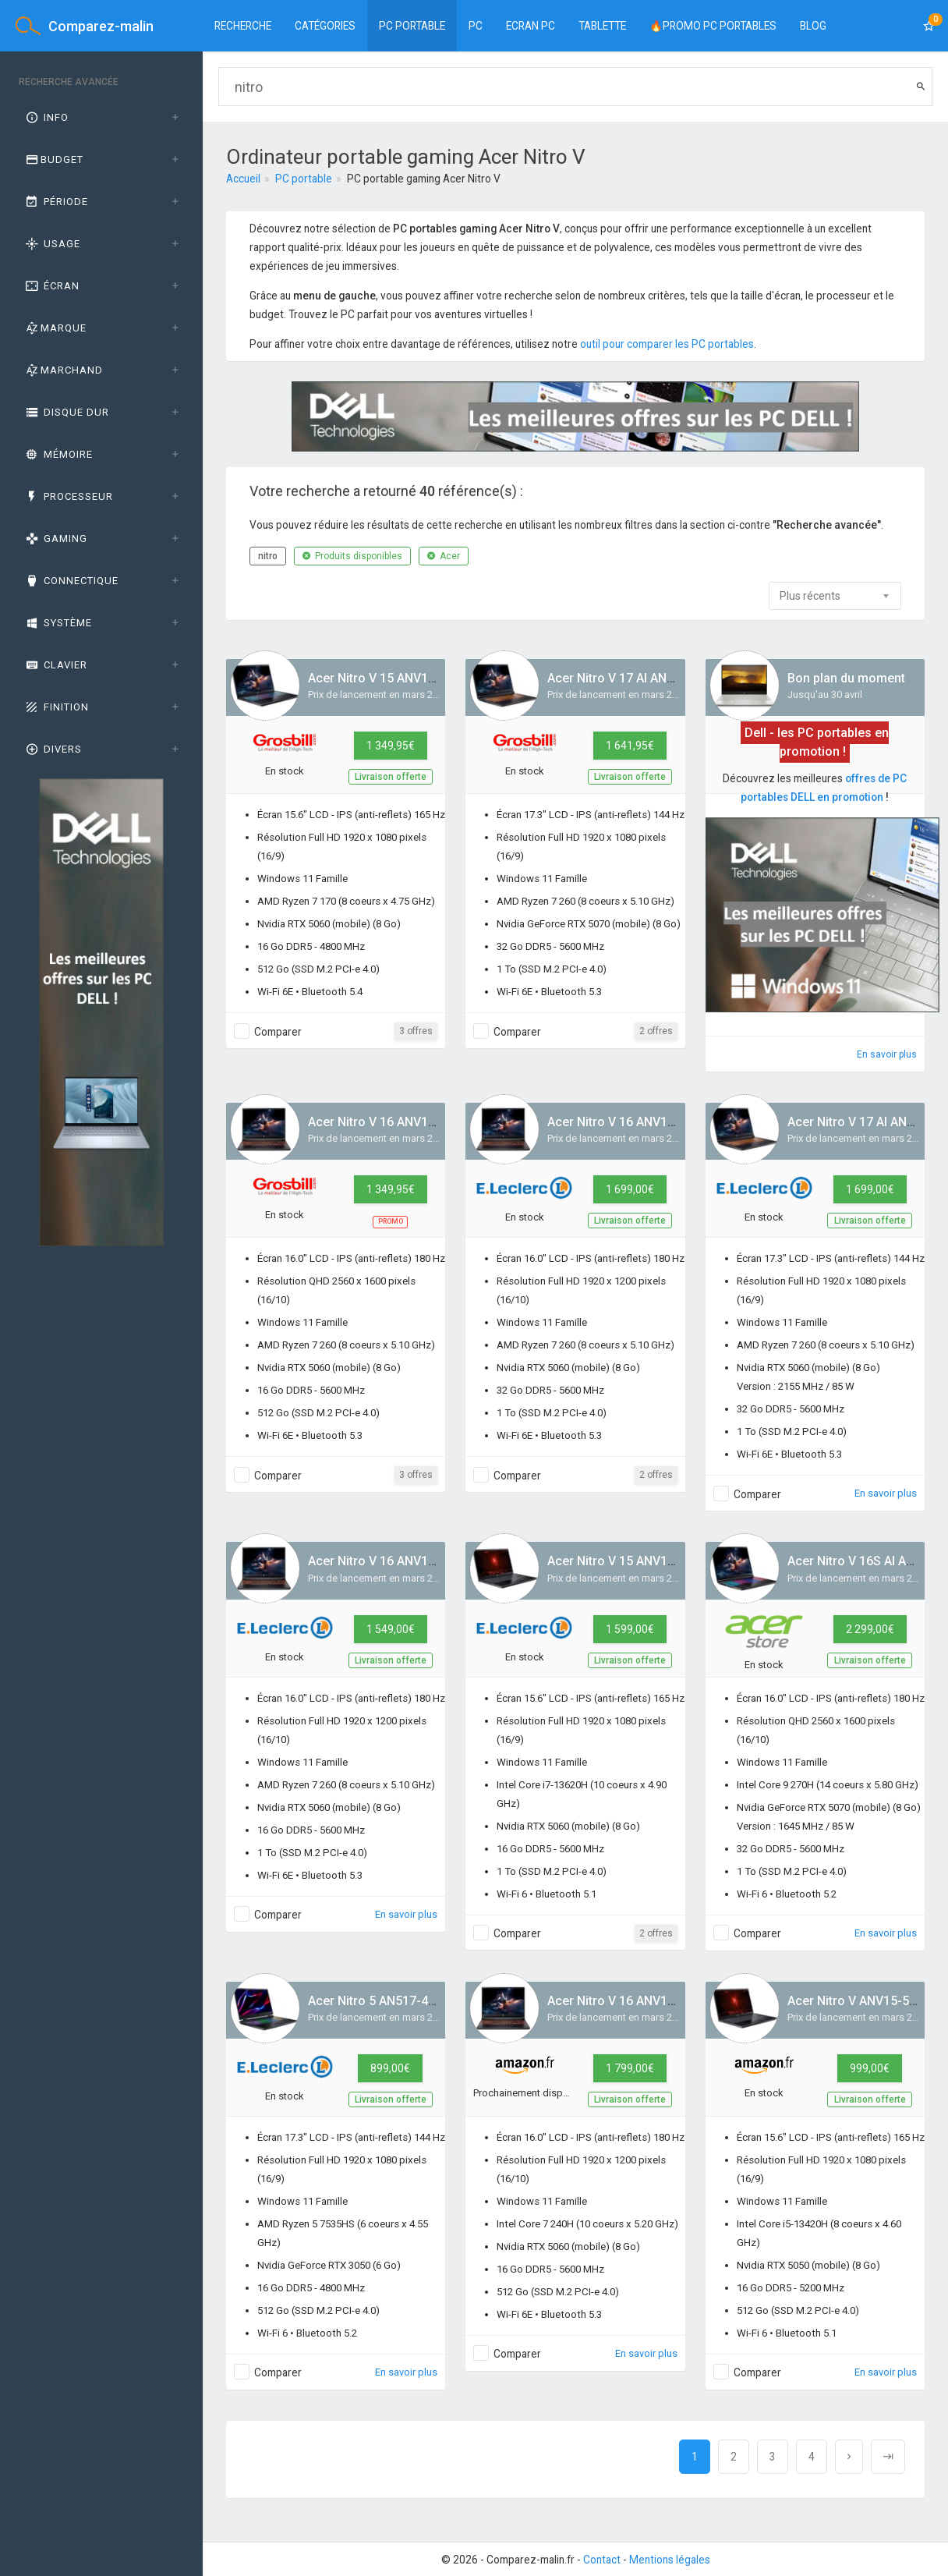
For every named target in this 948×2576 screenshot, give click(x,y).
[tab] (101, 118)
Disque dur (66, 412)
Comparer (278, 1032)
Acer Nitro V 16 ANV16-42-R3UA (399, 1561)
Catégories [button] (325, 25)
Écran (51, 286)
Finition (56, 707)
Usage (51, 244)
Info (46, 117)
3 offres (416, 1031)
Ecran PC (530, 25)
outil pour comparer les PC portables (667, 344)
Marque (55, 328)
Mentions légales (669, 2559)
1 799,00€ (630, 2068)
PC (476, 25)
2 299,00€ (870, 1629)
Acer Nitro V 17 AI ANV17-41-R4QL (644, 678)
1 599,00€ (630, 1629)
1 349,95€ (390, 745)
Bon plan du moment (846, 678)
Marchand (63, 370)
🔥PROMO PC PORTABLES (712, 25)
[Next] (849, 2457)
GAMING (55, 538)
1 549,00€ (390, 1629)
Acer (443, 556)
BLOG (813, 25)
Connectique (70, 580)
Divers (52, 749)
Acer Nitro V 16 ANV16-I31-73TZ (639, 2000)
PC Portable (412, 25)
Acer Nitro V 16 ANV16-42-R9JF (637, 1121)
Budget (53, 159)
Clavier (55, 665)
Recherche (242, 25)
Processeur (68, 496)
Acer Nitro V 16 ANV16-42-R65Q (398, 1121)
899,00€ (390, 2068)
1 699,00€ (630, 1189)
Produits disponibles (352, 556)
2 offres (656, 1031)
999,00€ (870, 2068)
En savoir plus (887, 1054)
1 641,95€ (630, 745)
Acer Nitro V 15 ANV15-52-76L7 (636, 1561)
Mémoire (58, 454)
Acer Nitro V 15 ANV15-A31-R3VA (402, 678)
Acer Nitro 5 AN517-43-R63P (388, 2000)
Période (55, 201)
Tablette (602, 25)
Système (57, 623)
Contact (602, 2559)
